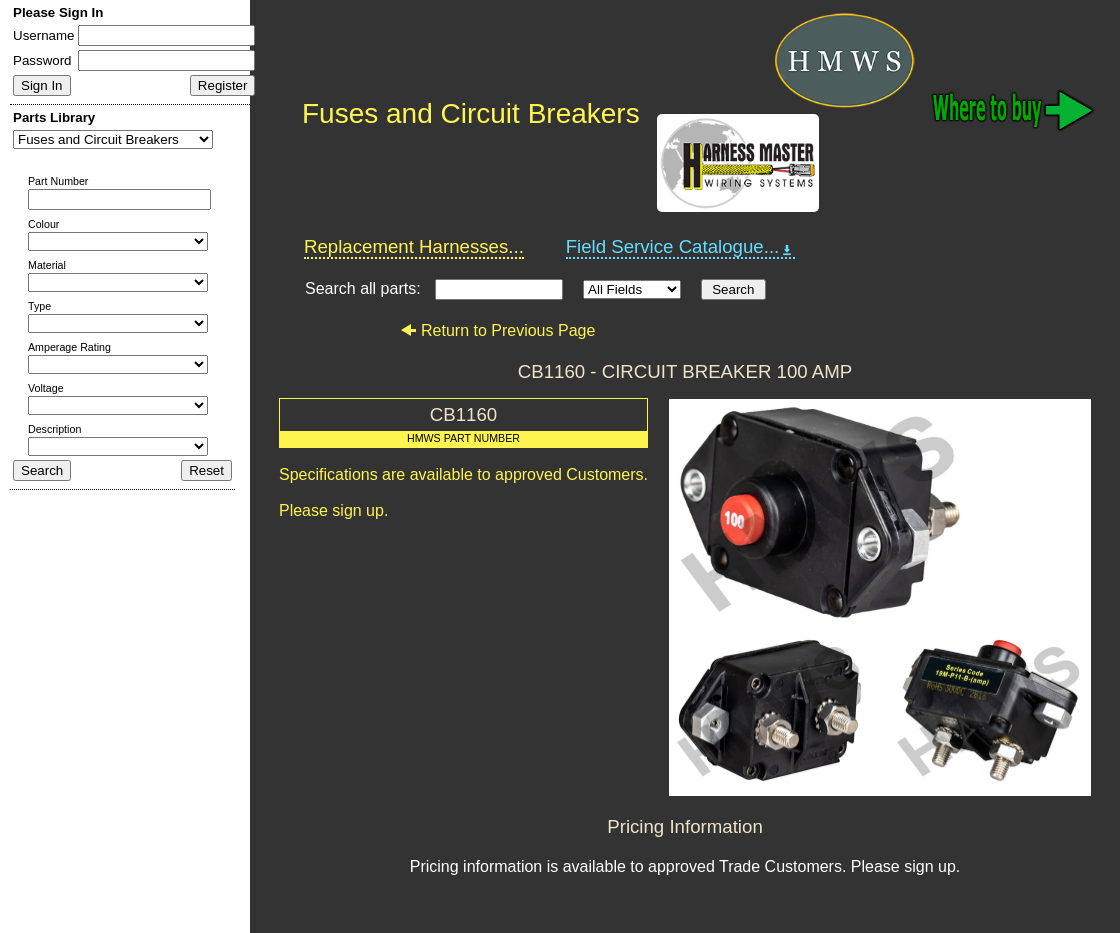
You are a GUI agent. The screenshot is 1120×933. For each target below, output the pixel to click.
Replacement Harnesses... (414, 246)
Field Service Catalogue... (681, 247)
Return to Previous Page (497, 330)
